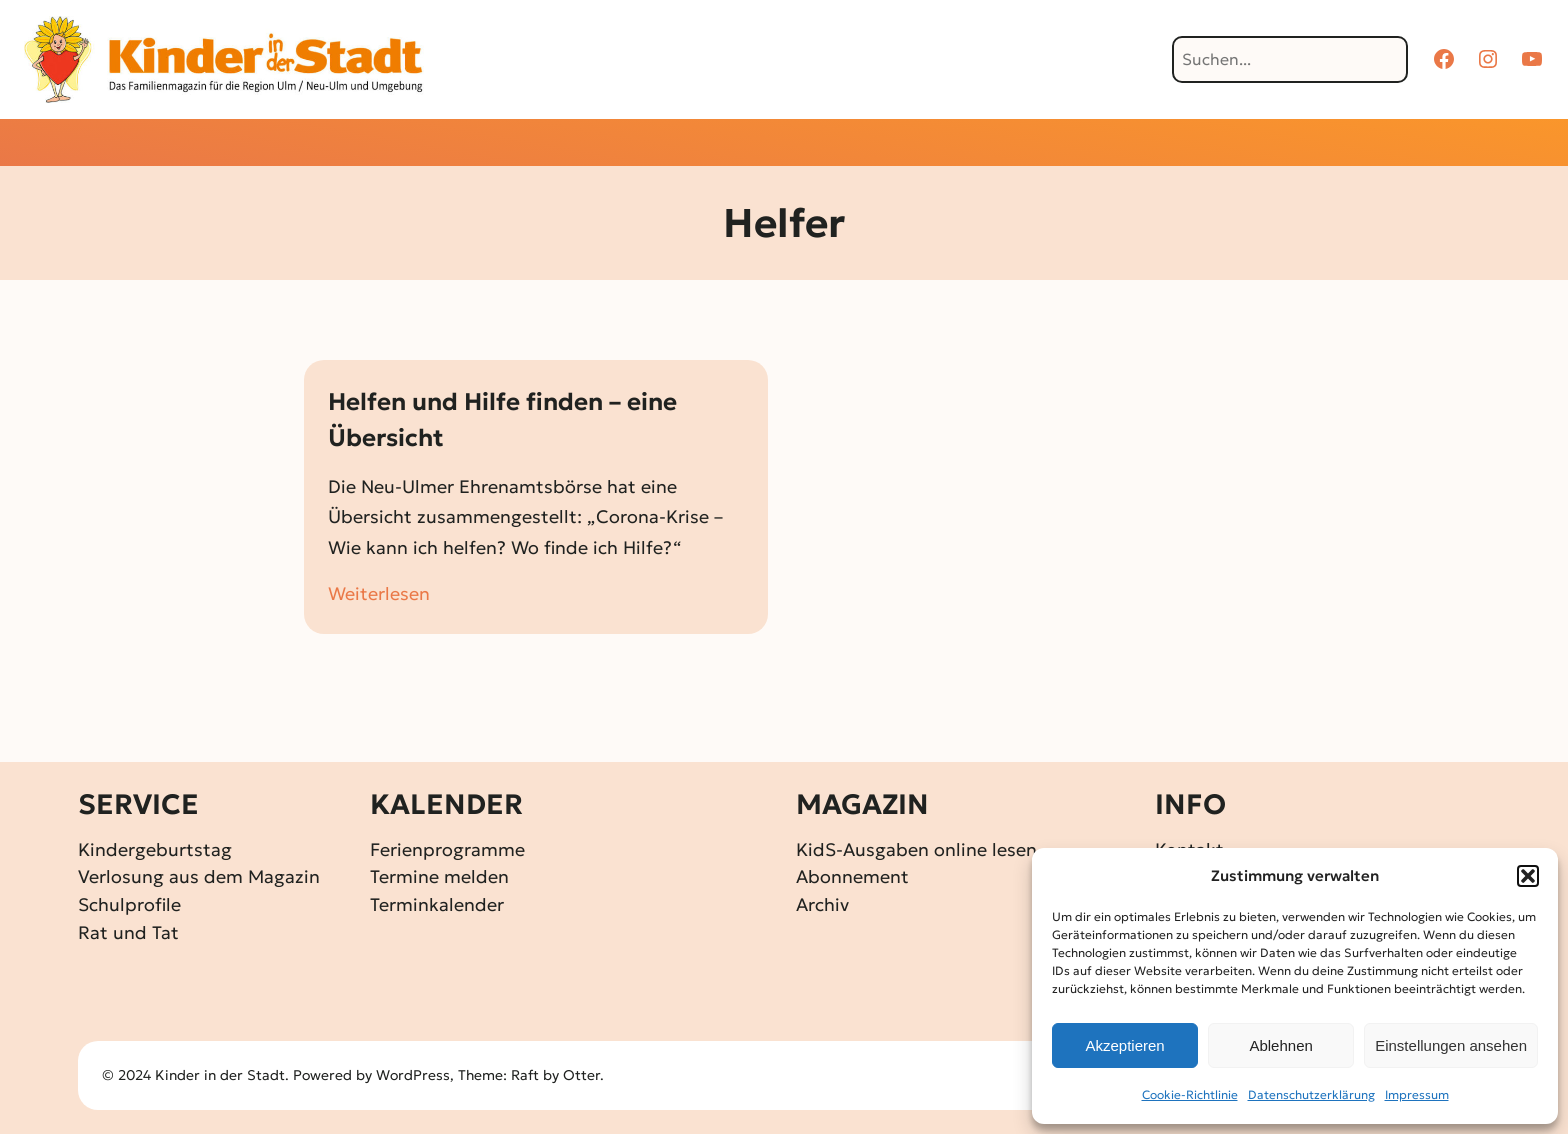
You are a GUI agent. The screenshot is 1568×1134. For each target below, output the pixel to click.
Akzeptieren (1124, 1045)
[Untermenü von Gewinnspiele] (749, 144)
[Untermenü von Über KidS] (1069, 144)
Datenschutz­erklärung (1311, 1094)
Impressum (1417, 1094)
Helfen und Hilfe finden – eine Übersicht (502, 420)
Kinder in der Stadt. (222, 1075)
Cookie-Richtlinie (1190, 1094)
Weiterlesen (379, 594)
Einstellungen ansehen (1451, 1045)
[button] (1528, 876)
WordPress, (417, 1075)
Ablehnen (1280, 1045)
